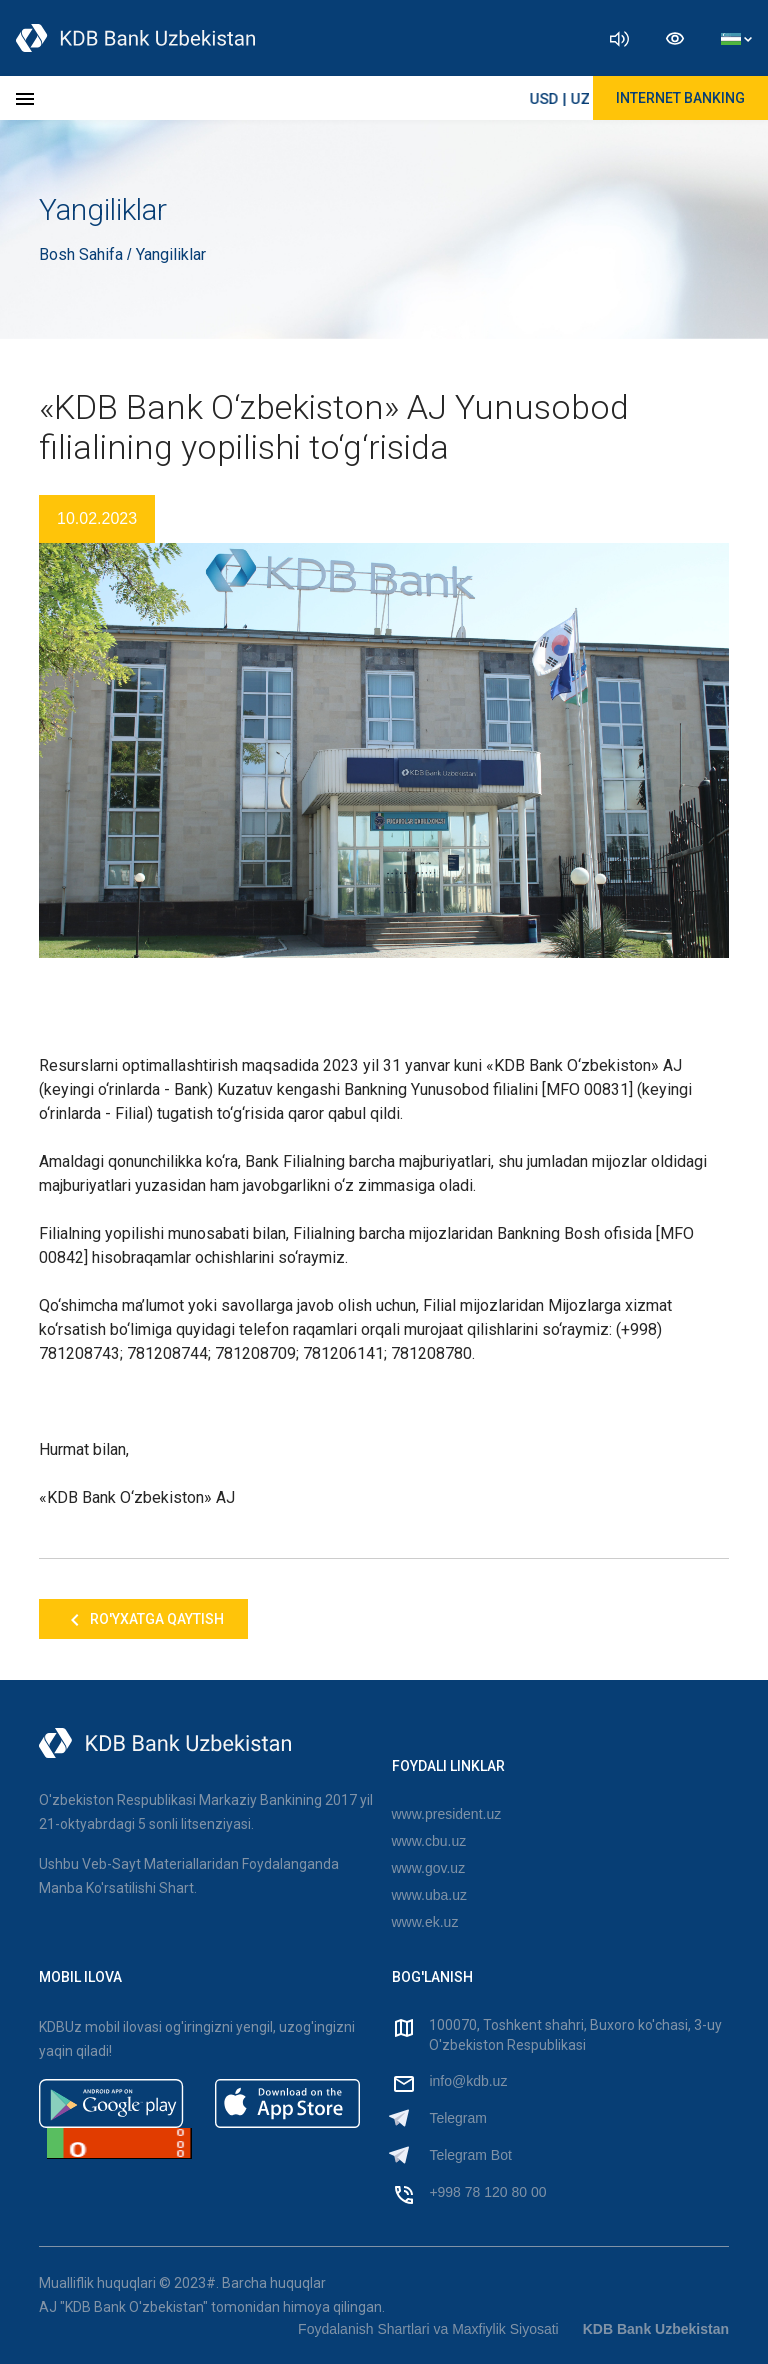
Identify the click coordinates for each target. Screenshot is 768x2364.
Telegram (458, 2118)
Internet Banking (680, 98)
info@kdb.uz (468, 2081)
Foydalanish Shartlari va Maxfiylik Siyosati (428, 2329)
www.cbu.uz (429, 1841)
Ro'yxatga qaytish (143, 1620)
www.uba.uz (429, 1895)
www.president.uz (447, 1814)
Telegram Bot (470, 2155)
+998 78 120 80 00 (487, 2192)
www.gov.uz (429, 1868)
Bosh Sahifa (83, 254)
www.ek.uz (425, 1922)
